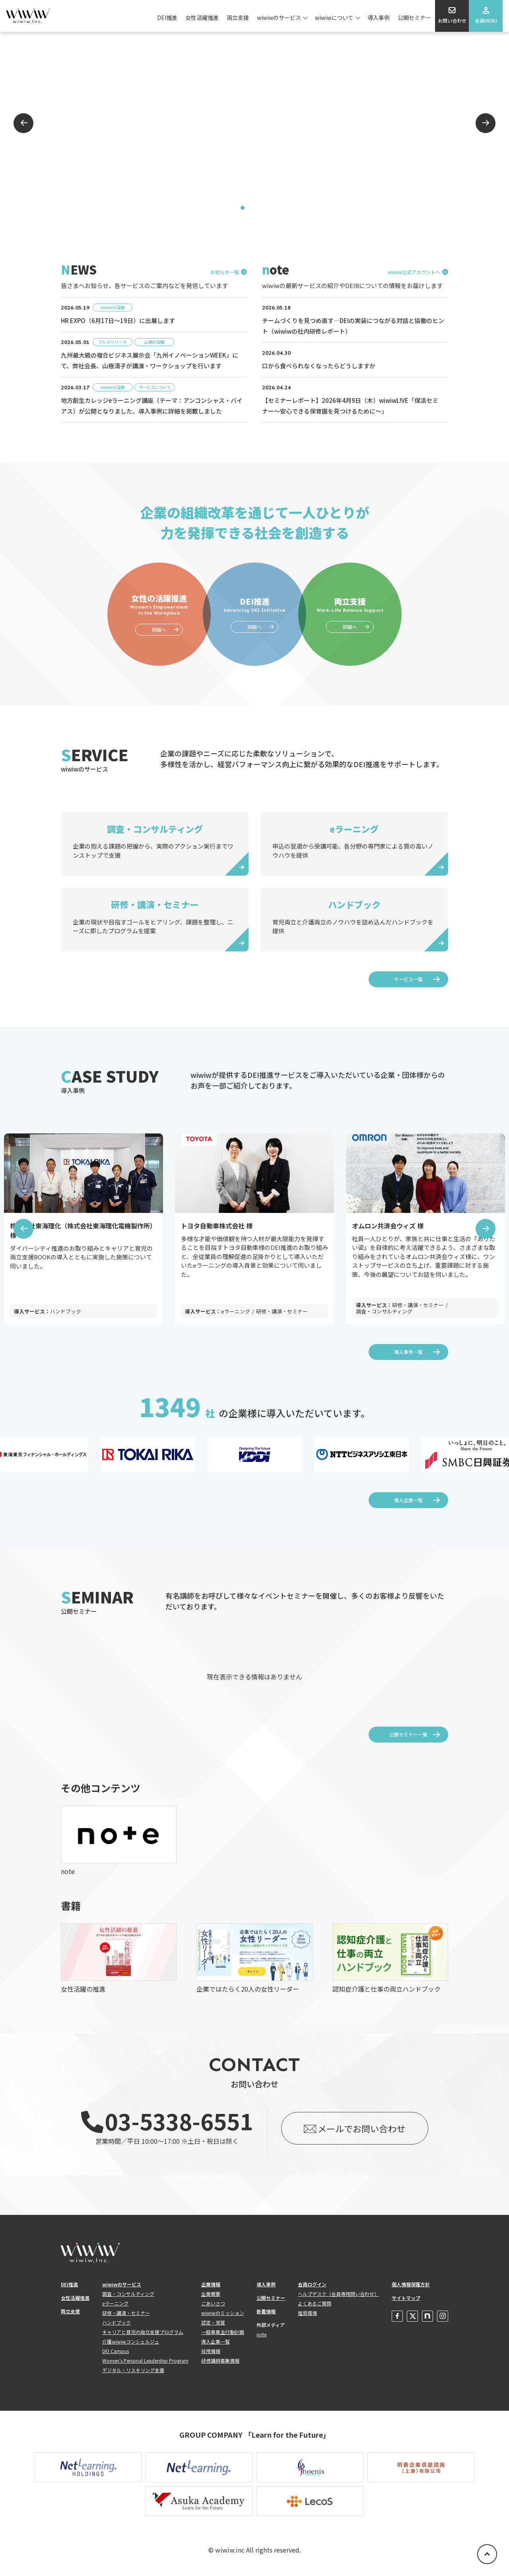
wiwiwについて (334, 17)
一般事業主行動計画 (222, 2331)
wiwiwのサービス (279, 17)
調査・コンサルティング (128, 2293)
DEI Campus (115, 2351)
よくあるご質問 (314, 2303)
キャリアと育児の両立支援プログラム (142, 2331)
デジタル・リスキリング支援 (133, 2370)
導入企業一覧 (408, 1500)
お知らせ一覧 (224, 272)
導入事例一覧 (408, 1351)
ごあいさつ (213, 2303)
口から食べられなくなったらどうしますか (318, 366)
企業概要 (210, 2293)
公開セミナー (414, 17)
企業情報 (210, 2284)
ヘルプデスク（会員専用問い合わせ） (338, 2293)
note (261, 2334)
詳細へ (159, 629)
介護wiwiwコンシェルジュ (130, 2341)
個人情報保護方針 (411, 2284)
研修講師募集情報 (220, 2360)
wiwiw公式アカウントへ (414, 272)
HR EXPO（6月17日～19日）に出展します (118, 320)
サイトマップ (406, 2297)
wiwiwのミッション (222, 2312)
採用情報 (210, 2351)
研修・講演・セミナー (126, 2312)
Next (485, 123)
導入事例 (378, 17)
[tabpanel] (254, 123)
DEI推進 (167, 17)
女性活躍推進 (202, 17)
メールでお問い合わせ (361, 2128)
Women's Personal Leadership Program (145, 2360)
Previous (23, 123)
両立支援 (238, 17)
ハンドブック (116, 2322)
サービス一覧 (408, 979)
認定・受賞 (213, 2322)
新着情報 (266, 2311)
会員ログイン (312, 2284)
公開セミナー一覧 (408, 1734)
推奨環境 (307, 2312)
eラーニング (115, 2303)
